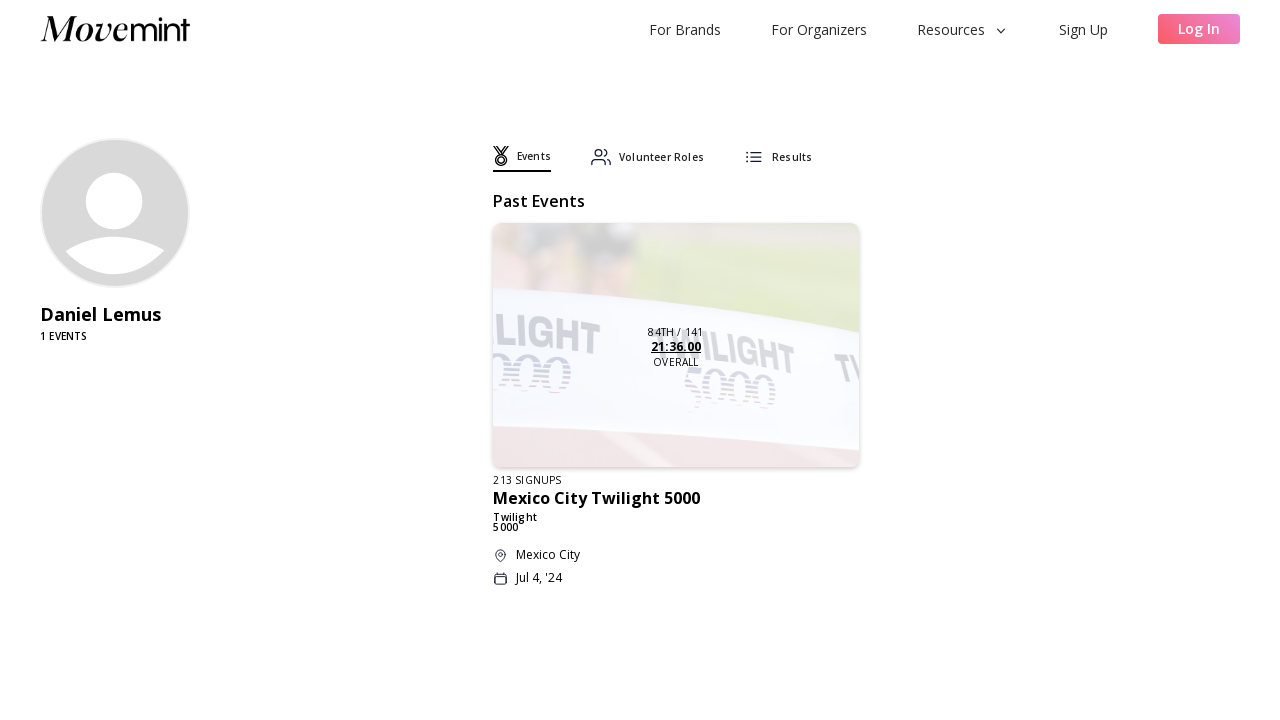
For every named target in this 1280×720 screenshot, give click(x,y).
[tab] (522, 159)
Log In (1199, 28)
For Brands (685, 29)
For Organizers (819, 29)
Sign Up (1083, 29)
